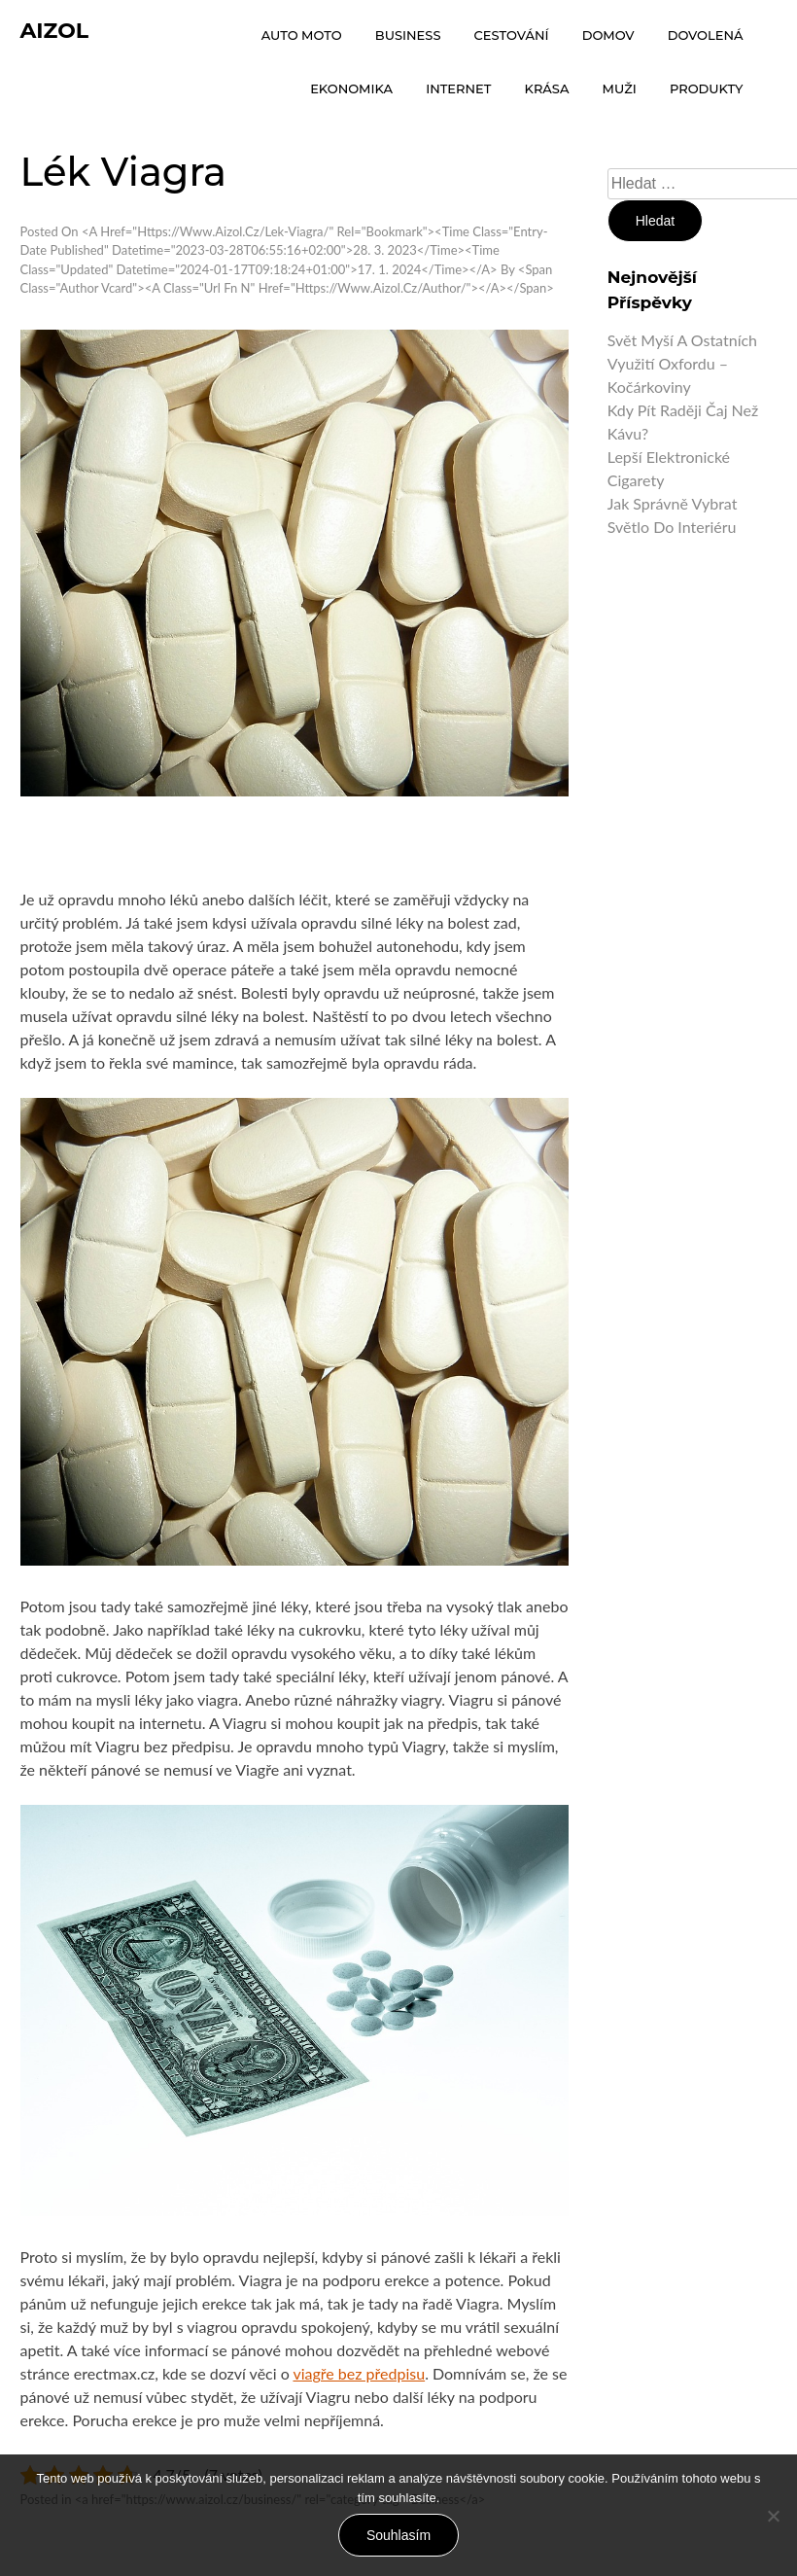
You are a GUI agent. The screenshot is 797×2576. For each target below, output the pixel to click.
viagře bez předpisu (359, 2373)
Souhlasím (398, 2535)
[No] (772, 2515)
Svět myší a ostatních (682, 340)
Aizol (54, 31)
